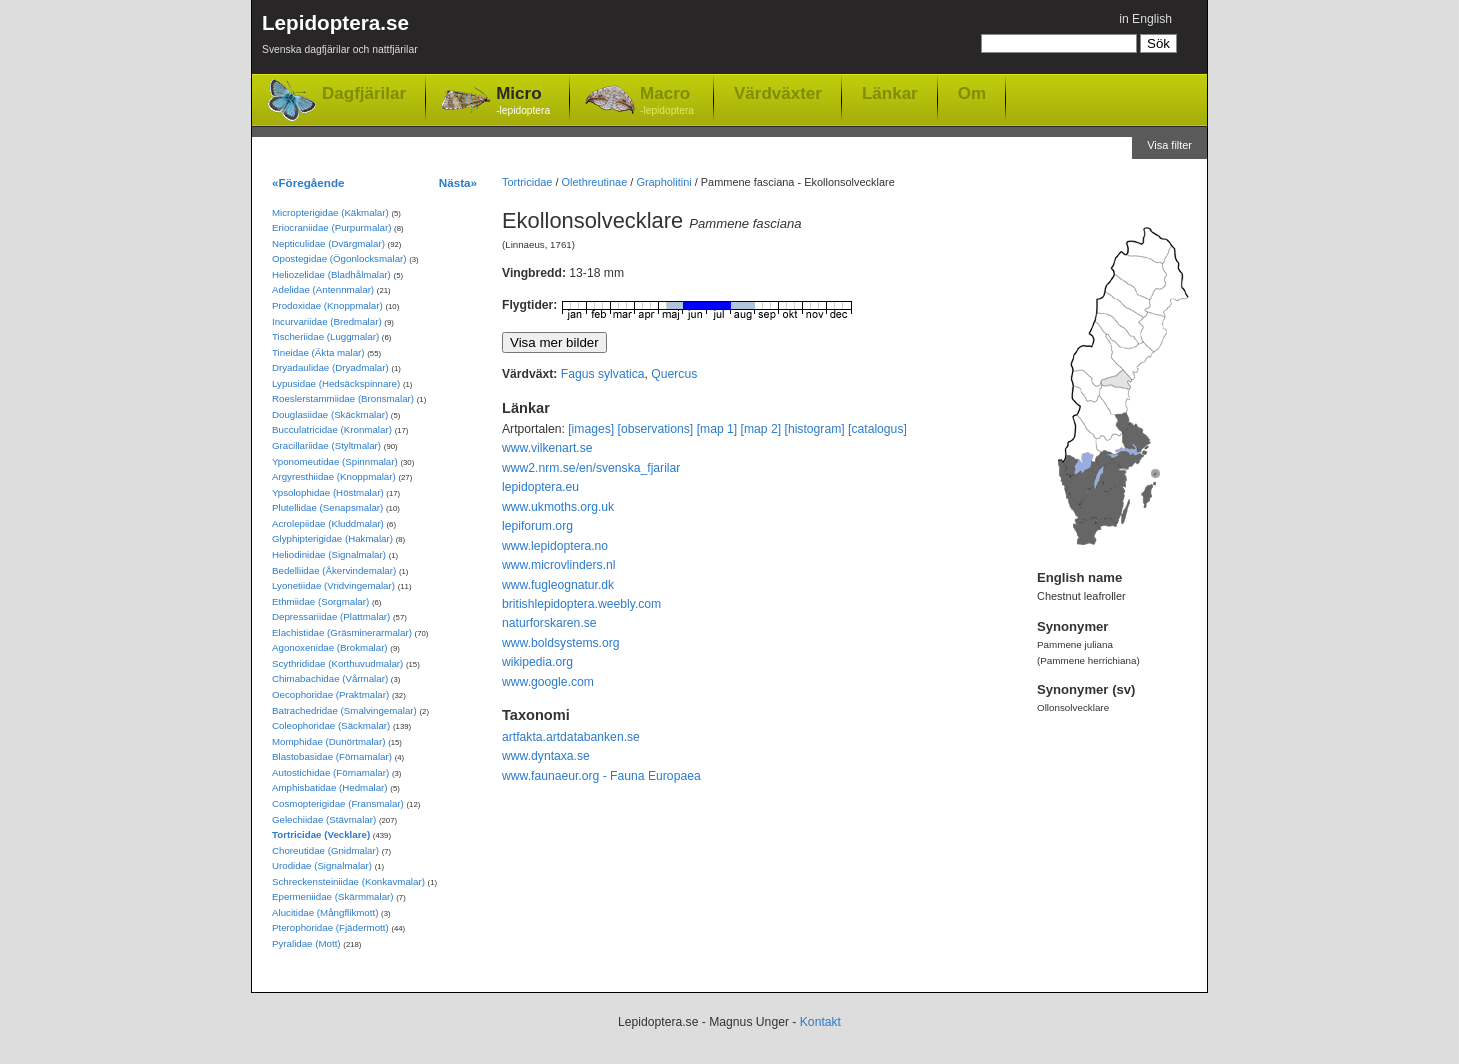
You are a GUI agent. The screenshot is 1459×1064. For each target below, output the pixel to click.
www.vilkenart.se (547, 448)
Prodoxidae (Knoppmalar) (327, 305)
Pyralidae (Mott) (306, 943)
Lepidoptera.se (340, 37)
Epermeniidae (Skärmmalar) (333, 896)
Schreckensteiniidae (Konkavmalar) (348, 881)
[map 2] (761, 429)
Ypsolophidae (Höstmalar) (328, 492)
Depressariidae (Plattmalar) (331, 616)
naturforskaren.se (549, 623)
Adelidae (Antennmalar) (323, 289)
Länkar (890, 93)
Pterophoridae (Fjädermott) (330, 927)
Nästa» (458, 182)
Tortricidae (527, 182)
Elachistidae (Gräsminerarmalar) (342, 632)
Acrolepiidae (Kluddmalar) (328, 523)
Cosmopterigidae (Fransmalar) (338, 803)
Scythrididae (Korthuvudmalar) (337, 663)
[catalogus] (877, 429)
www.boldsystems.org (561, 643)
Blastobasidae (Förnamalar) (332, 756)
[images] (591, 429)
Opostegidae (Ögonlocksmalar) (339, 258)
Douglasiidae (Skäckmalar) (330, 414)
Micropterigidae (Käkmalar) (330, 212)
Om (972, 93)
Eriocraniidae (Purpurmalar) (331, 227)
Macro (667, 101)
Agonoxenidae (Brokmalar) (330, 647)
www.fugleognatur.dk (558, 585)
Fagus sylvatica (603, 374)
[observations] (656, 429)
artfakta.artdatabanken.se (571, 737)
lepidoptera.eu (540, 487)
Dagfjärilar (364, 93)
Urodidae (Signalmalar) (322, 865)
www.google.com (548, 682)
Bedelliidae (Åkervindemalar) (334, 570)
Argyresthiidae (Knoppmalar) (334, 476)
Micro (523, 101)
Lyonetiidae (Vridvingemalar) (333, 585)
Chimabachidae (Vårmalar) (330, 678)
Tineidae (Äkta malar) (318, 352)
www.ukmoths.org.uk (558, 507)
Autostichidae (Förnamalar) (330, 772)
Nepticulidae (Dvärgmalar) (328, 243)
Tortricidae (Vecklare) (321, 834)
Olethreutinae (595, 182)
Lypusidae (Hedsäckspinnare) (336, 383)
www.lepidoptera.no (555, 546)
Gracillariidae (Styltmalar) (326, 445)
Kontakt (820, 1022)
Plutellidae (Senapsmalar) (327, 507)
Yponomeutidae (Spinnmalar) (335, 461)
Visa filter (1169, 145)
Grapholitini (663, 182)
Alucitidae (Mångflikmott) (325, 912)
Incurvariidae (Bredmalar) (327, 321)
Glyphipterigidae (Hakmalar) (332, 538)
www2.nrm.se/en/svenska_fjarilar (591, 468)
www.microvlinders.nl (558, 565)
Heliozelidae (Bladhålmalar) (331, 274)
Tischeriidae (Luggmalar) (325, 336)
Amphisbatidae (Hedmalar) (330, 787)
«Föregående (308, 182)
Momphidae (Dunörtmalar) (328, 741)
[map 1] (717, 429)
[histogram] (815, 429)
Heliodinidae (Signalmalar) (329, 554)
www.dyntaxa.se (546, 756)
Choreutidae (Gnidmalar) (325, 850)
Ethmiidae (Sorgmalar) (320, 601)
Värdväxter (778, 93)
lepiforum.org (537, 526)
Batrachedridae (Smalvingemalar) (344, 710)
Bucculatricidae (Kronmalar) (332, 429)
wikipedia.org (537, 662)
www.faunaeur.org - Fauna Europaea (601, 776)
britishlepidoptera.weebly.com (581, 604)
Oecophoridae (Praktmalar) (330, 694)
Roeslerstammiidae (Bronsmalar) (343, 398)
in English (1145, 19)
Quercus (674, 374)
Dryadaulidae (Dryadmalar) (330, 367)
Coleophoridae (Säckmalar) (331, 725)
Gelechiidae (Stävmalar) (324, 819)
